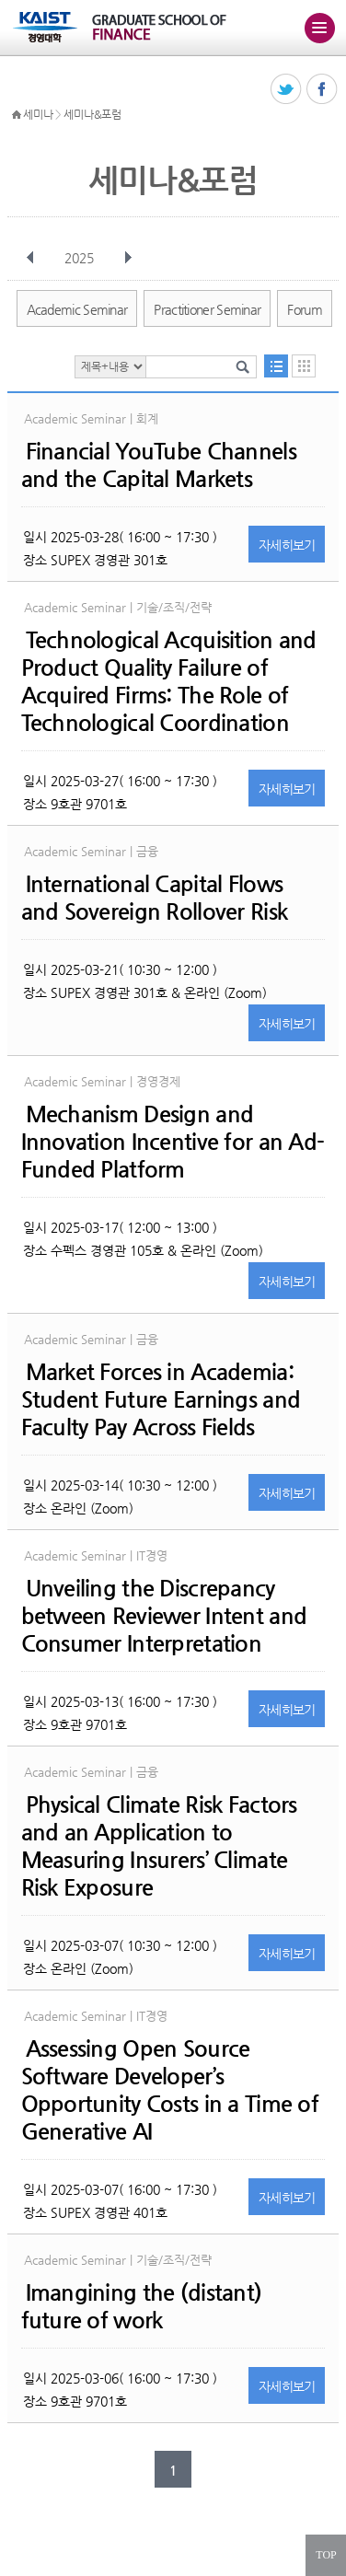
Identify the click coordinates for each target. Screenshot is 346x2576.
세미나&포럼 (92, 114)
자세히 (287, 545)
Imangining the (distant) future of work (141, 2306)
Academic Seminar (77, 309)
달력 (304, 365)
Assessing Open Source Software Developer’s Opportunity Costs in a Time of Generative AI (169, 2090)
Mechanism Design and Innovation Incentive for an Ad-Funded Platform (173, 1141)
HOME (16, 115)
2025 (81, 257)
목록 (276, 365)
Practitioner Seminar (207, 309)
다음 (128, 258)
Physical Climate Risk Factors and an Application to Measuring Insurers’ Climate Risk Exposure (159, 1846)
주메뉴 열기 (319, 27)
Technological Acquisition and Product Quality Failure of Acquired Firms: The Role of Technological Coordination (169, 681)
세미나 (37, 114)
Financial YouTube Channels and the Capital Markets (158, 465)
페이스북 (322, 90)
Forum (304, 309)
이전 (30, 258)
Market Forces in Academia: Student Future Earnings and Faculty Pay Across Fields (161, 1399)
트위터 (287, 90)
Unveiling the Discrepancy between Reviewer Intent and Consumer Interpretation (164, 1615)
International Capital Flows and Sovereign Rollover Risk (154, 897)
